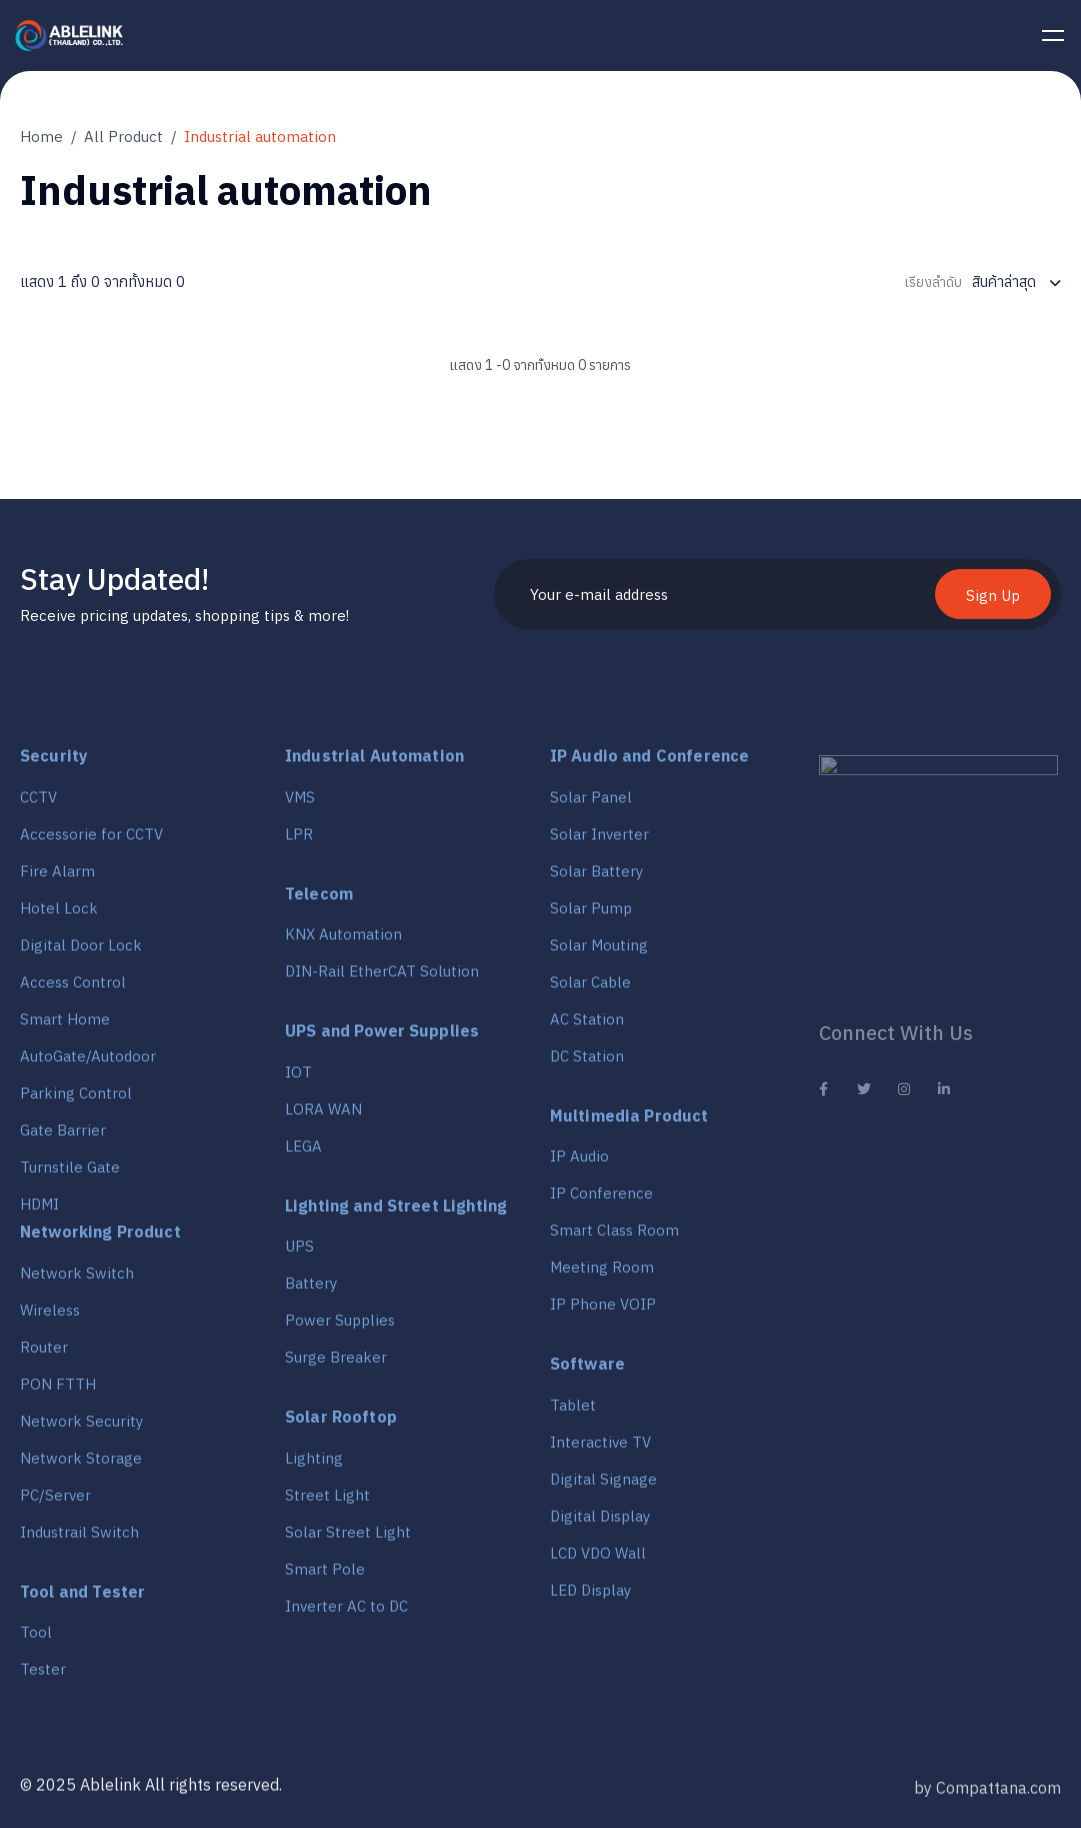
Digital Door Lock (81, 952)
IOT (298, 1079)
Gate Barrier (63, 1137)
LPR (299, 841)
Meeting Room (602, 1274)
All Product (123, 136)
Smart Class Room (614, 1237)
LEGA (303, 1153)
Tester (43, 1676)
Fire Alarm (57, 878)
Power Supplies (340, 1328)
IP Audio (579, 1163)
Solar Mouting (599, 952)
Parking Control (76, 1100)
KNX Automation (343, 941)
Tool (36, 1639)
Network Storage (81, 1465)
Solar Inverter (599, 841)
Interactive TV (600, 1449)
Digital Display (600, 1523)
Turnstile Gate (70, 1174)
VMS (300, 804)
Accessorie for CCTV (91, 841)
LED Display (590, 1597)
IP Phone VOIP (603, 1311)
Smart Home (65, 1026)
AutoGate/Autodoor (88, 1063)
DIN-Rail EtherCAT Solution (382, 978)
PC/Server (55, 1502)
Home (41, 136)
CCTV (38, 804)
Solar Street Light (348, 1539)
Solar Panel (591, 804)
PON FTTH (58, 1391)
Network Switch (77, 1280)
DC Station (587, 1063)
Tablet (573, 1412)
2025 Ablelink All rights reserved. (159, 1792)
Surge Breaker (336, 1365)
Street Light (327, 1502)
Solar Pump (591, 915)
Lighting (314, 1465)
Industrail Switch (79, 1539)
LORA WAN (323, 1116)
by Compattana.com (987, 1801)
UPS (299, 1254)
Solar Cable (590, 989)
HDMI (39, 1211)
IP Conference (601, 1200)
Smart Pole (325, 1576)
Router (44, 1354)
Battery (311, 1291)
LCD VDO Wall (598, 1560)
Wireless (50, 1317)
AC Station (587, 1026)
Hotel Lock (59, 915)
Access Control (73, 989)
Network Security (81, 1428)
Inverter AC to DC (346, 1613)
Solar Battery (596, 878)
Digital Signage (603, 1486)
